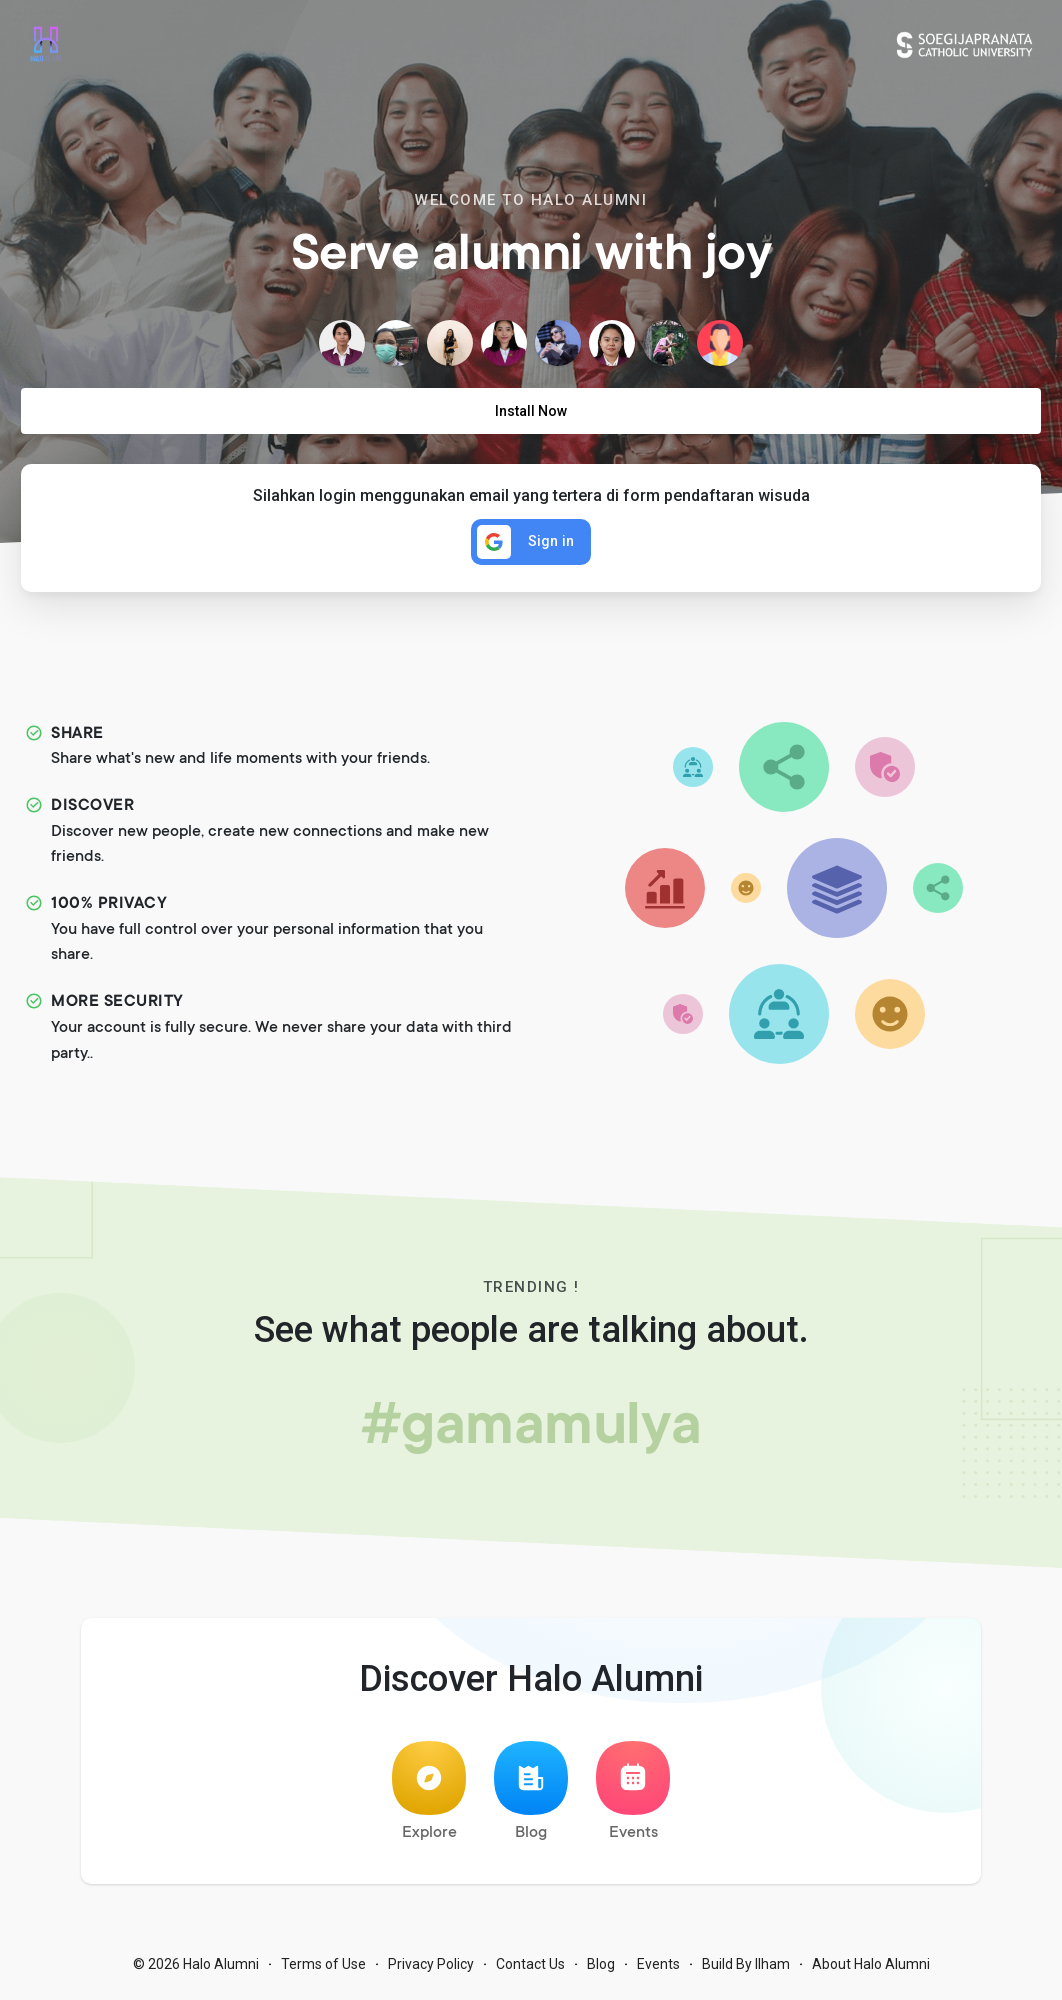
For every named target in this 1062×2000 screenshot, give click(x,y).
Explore (429, 1797)
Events (633, 1797)
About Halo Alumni (871, 1970)
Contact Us (530, 1970)
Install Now (531, 411)
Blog (531, 1797)
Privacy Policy (431, 1970)
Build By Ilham (746, 1970)
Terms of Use (323, 1970)
